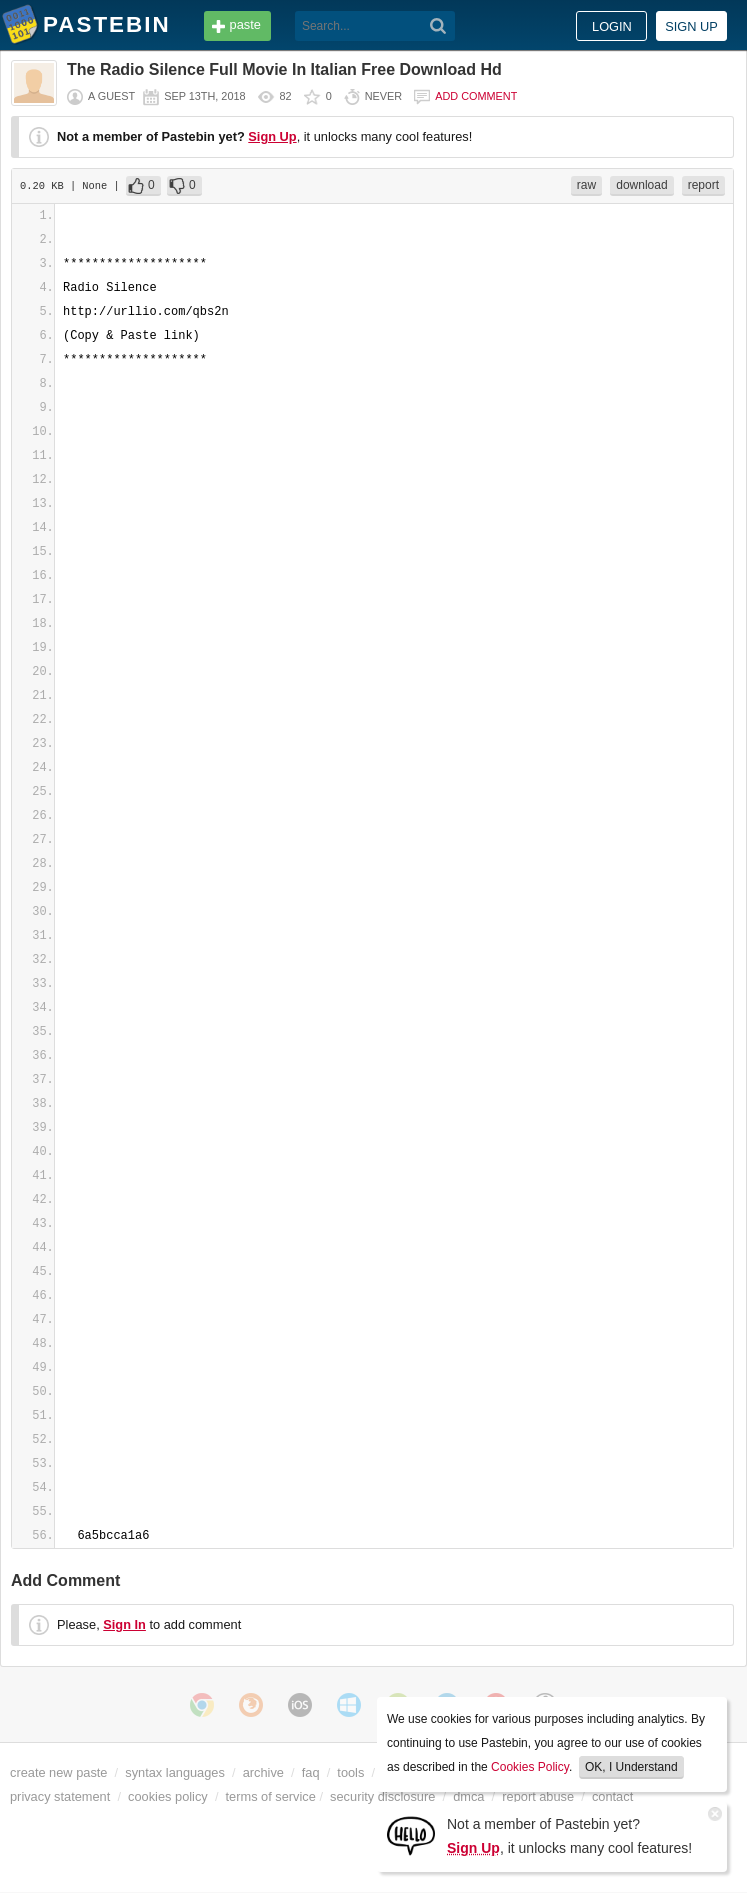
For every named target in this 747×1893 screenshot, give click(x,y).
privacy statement (60, 1796)
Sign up (691, 26)
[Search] (438, 26)
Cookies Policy (530, 1767)
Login (612, 26)
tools (350, 1772)
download (641, 185)
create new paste (58, 1772)
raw (586, 185)
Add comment (476, 96)
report (703, 185)
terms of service (271, 1796)
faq (311, 1772)
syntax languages (175, 1772)
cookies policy (168, 1796)
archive (263, 1772)
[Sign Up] (411, 1834)
